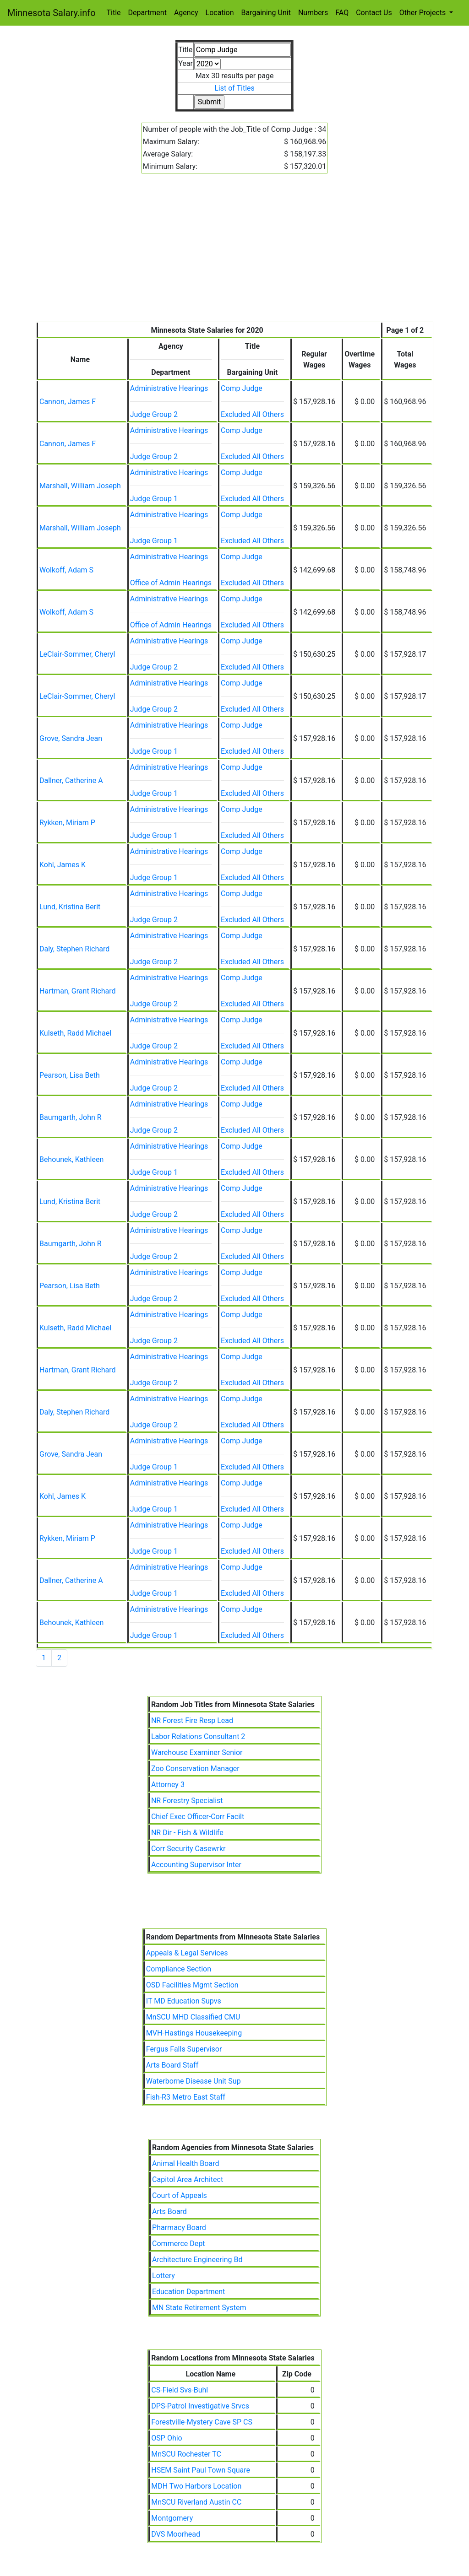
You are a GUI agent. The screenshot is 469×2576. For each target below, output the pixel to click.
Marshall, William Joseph (80, 485)
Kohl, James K (62, 864)
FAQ (342, 12)
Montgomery (172, 2518)
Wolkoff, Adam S (66, 570)
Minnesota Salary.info (51, 12)
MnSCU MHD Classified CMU (193, 2017)
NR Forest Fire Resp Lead (192, 1720)
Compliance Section (178, 1969)
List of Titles (234, 88)
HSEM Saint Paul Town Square (200, 2470)
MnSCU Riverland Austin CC (196, 2502)
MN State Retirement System (199, 2307)
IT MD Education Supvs (183, 2001)
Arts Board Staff (172, 2065)
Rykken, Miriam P (67, 822)
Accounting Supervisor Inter (196, 1864)
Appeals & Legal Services (187, 1953)
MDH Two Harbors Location (196, 2486)
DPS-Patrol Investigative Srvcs (200, 2406)
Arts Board (169, 2211)
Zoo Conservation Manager (195, 1768)
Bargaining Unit (266, 12)
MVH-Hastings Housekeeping (194, 2033)
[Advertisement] (234, 253)
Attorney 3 (168, 1784)
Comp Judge (241, 388)
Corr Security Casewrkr (188, 1848)
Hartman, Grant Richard (77, 991)
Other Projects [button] (423, 12)
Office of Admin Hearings (171, 582)
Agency (186, 12)
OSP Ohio (166, 2438)
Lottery (163, 2275)
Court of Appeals (179, 2195)
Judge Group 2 (154, 414)
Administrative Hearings (169, 388)
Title (114, 12)
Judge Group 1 (154, 498)
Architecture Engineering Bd (197, 2259)
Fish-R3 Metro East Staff (185, 2097)
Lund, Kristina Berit (69, 906)
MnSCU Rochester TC (186, 2454)
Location (220, 12)
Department (147, 12)
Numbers (313, 12)
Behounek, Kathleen (71, 1159)
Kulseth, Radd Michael (75, 1033)
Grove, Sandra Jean (70, 738)
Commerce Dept (178, 2243)
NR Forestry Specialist (187, 1800)
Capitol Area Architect (187, 2179)
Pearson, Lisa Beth (69, 1075)
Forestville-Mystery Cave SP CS (201, 2422)
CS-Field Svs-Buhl (179, 2390)
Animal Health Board (185, 2163)
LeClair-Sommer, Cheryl (77, 654)
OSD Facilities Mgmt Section (192, 1985)
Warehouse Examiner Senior (197, 1752)
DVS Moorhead (175, 2534)
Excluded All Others (252, 414)
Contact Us (374, 12)
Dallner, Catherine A (71, 780)
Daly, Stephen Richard (74, 949)
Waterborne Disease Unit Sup (193, 2081)
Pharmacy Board (179, 2227)
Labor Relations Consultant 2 (198, 1736)
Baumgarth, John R (70, 1117)
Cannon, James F (67, 401)
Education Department (188, 2291)
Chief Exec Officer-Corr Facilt (197, 1816)
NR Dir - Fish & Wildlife (187, 1832)
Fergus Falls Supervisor (184, 2049)
